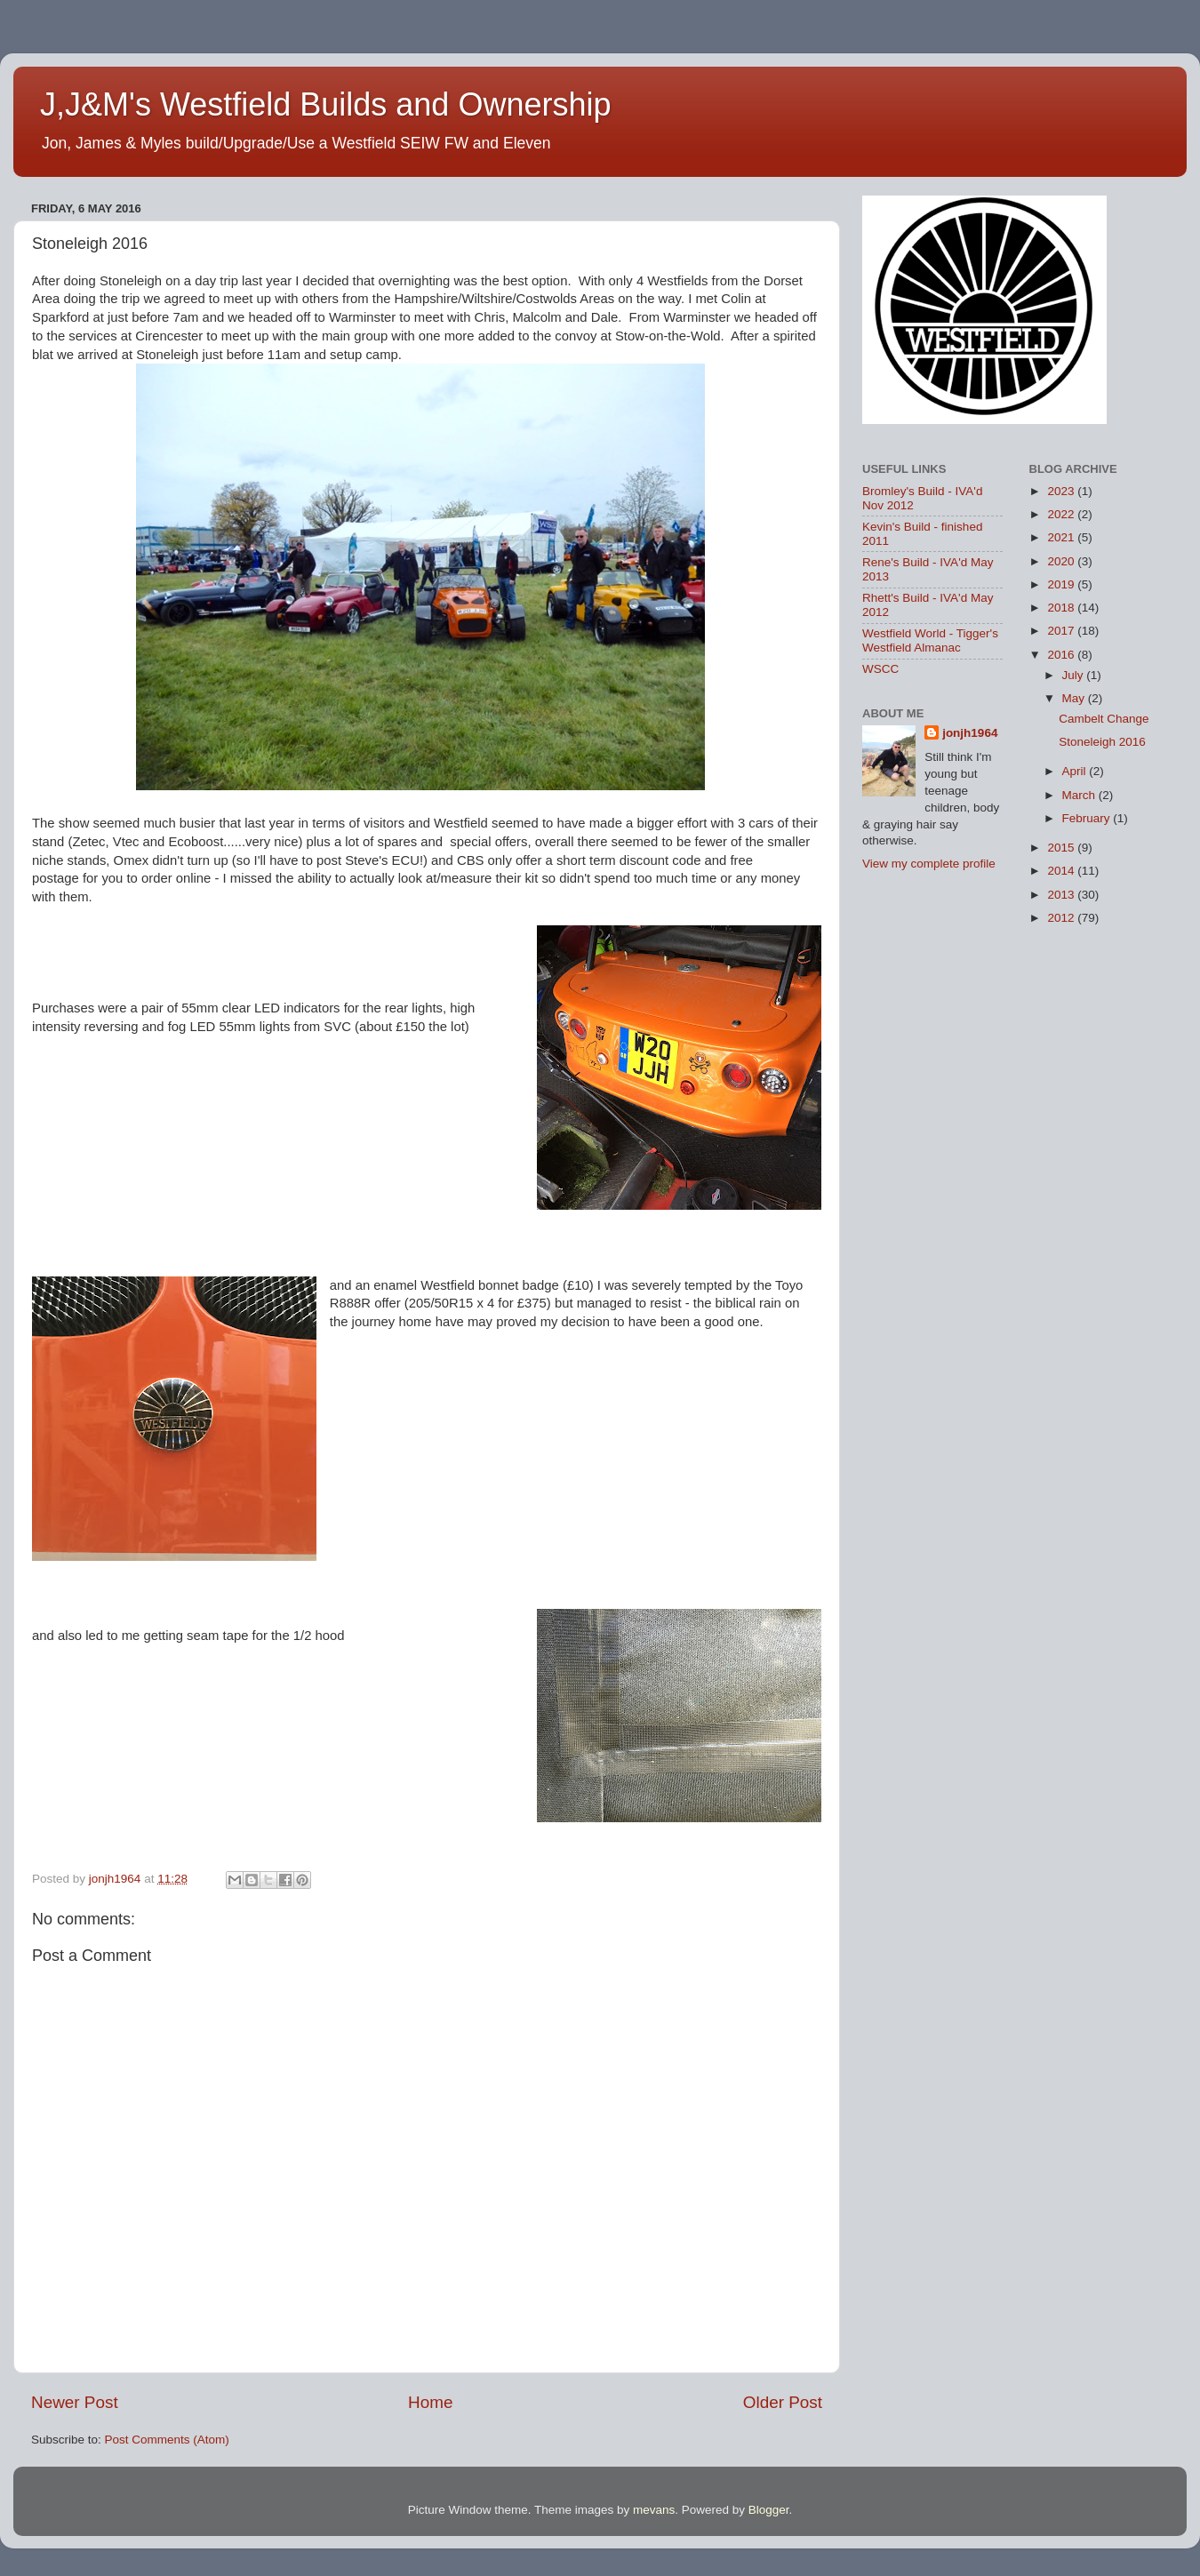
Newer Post (74, 2402)
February (1088, 818)
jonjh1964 (969, 733)
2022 (1062, 514)
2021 (1062, 537)
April (1076, 771)
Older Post (782, 2402)
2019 (1062, 584)
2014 (1062, 870)
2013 (1062, 894)
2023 (1062, 491)
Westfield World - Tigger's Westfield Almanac (930, 640)
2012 (1062, 917)
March (1080, 795)
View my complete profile (929, 863)
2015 (1062, 847)
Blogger (768, 2509)
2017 (1062, 630)
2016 (1062, 654)
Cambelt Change (1103, 718)
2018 (1062, 607)
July (1074, 675)
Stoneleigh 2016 (1102, 741)
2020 (1062, 561)
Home (430, 2402)
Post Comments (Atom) (167, 2439)
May (1075, 698)
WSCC (880, 669)
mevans (654, 2509)
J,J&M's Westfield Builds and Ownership (325, 104)
